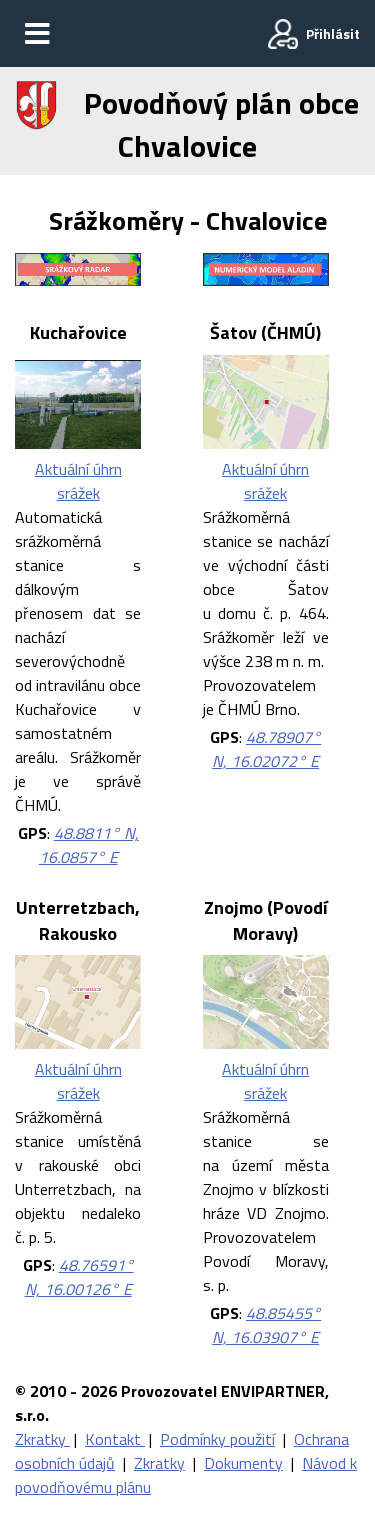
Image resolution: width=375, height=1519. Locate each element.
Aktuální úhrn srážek (78, 481)
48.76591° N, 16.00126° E (79, 1277)
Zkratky (42, 1439)
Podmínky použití (217, 1439)
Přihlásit (333, 33)
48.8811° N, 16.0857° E (89, 845)
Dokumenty (243, 1463)
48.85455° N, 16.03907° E (266, 1325)
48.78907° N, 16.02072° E (266, 749)
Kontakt (115, 1439)
